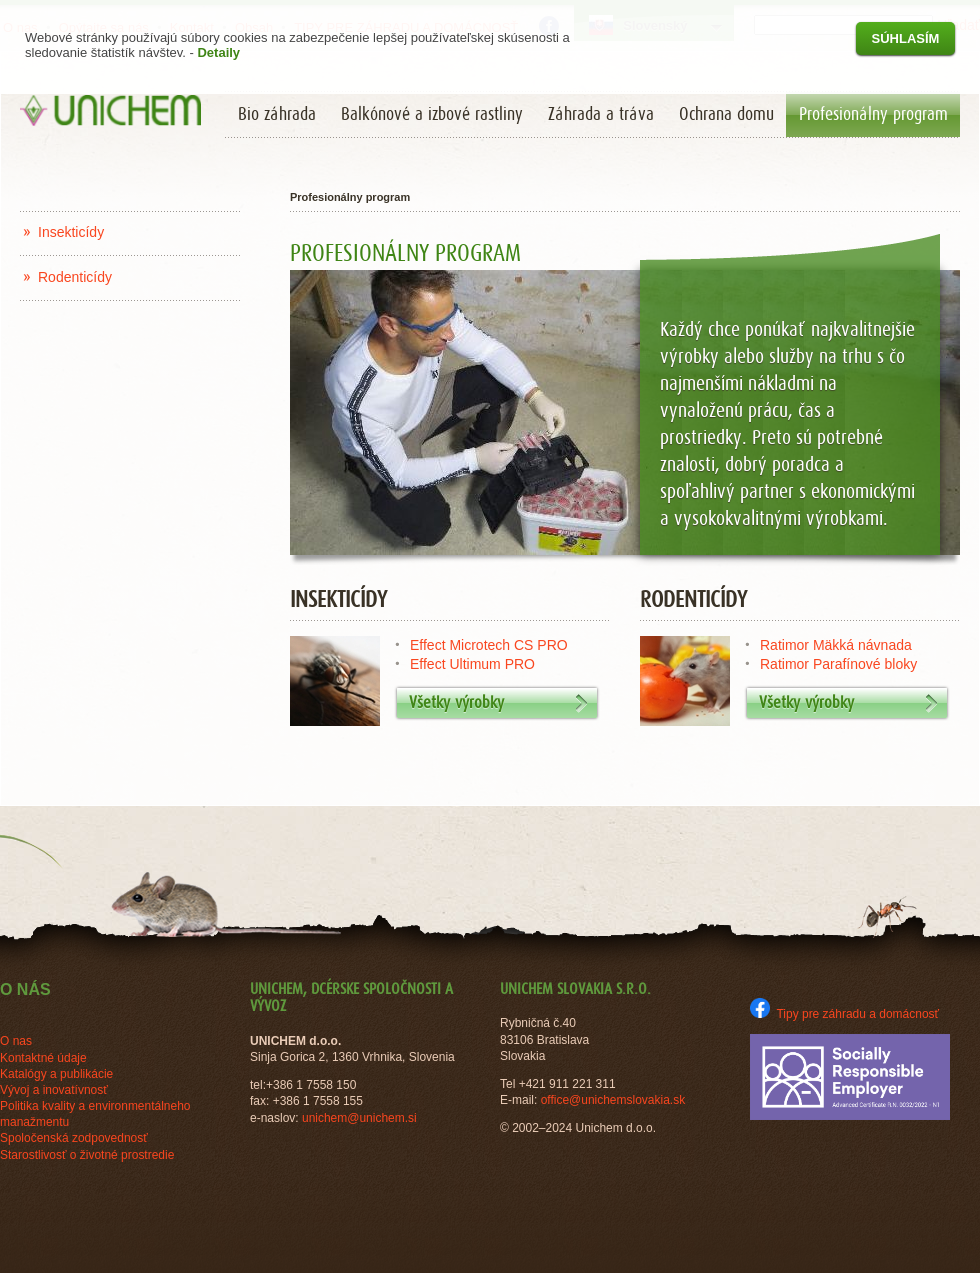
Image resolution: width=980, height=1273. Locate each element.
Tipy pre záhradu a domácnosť (844, 1014)
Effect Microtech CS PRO (489, 645)
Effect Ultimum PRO (472, 664)
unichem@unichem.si (359, 1118)
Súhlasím (906, 38)
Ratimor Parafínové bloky (838, 664)
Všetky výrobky (498, 703)
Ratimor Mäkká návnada (836, 645)
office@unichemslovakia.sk (613, 1100)
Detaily (218, 52)
